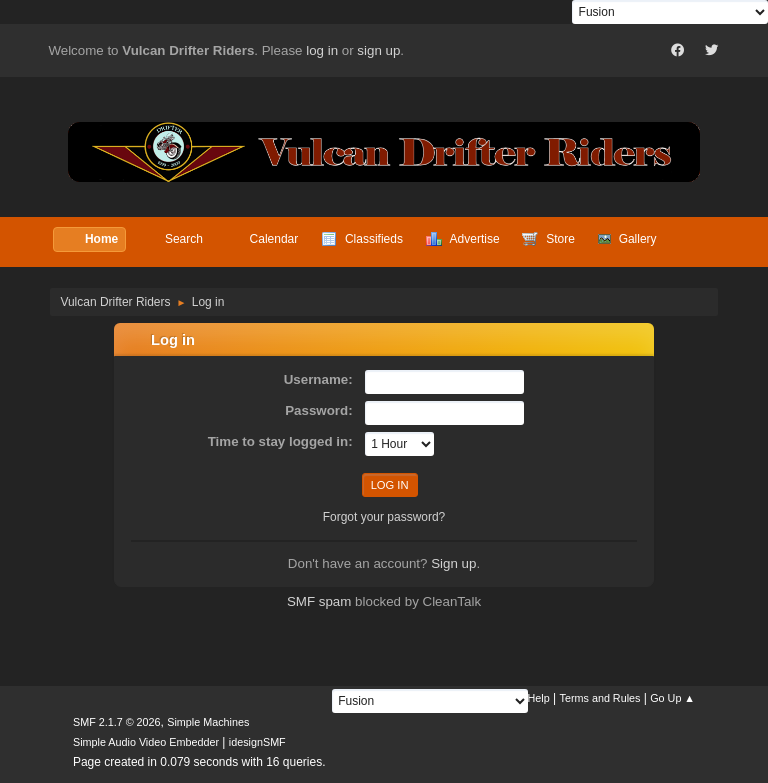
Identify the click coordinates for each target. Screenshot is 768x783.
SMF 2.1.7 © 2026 (117, 722)
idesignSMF (257, 742)
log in (322, 50)
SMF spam (319, 601)
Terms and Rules (600, 698)
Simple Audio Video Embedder (146, 742)
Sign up (453, 563)
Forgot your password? (384, 517)
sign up (378, 50)
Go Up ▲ (672, 698)
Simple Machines (208, 722)
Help (539, 698)
